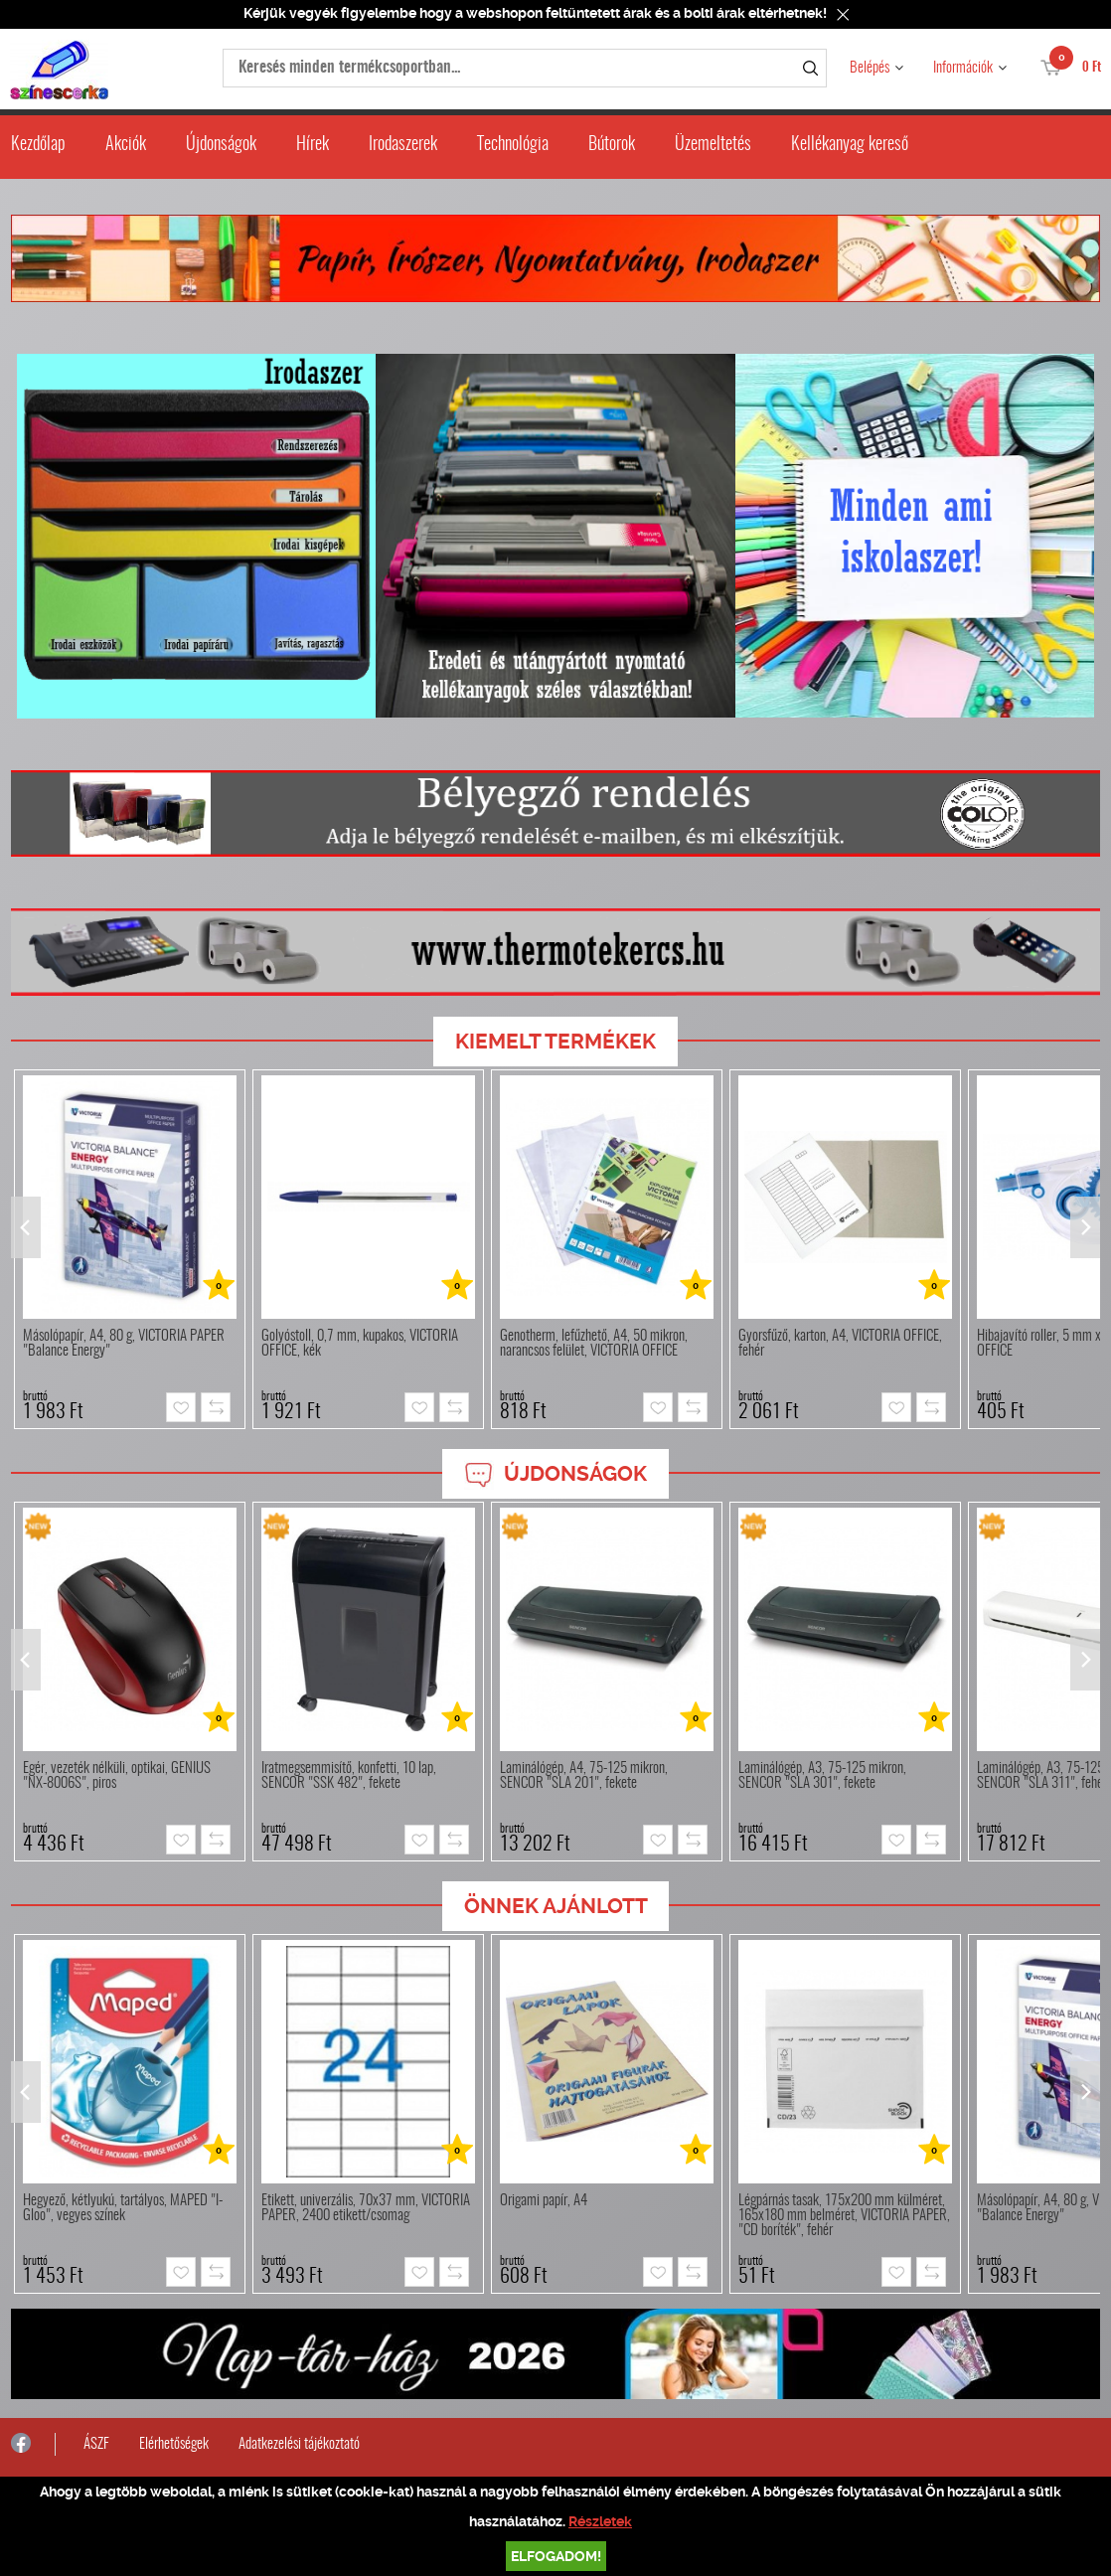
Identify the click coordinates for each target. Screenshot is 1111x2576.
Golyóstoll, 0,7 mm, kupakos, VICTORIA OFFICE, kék (359, 1344)
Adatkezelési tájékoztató (299, 2444)
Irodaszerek (403, 145)
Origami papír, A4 (543, 2200)
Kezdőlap (38, 145)
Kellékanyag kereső (849, 145)
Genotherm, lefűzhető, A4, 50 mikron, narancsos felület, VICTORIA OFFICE (594, 1344)
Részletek (600, 2521)
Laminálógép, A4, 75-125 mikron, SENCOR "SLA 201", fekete (584, 1776)
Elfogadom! (556, 2556)
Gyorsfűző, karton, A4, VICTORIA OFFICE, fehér (840, 1344)
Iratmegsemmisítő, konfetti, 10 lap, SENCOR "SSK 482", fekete (348, 1776)
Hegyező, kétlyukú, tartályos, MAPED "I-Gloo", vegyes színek (123, 2208)
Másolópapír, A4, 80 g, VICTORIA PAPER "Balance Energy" (124, 1344)
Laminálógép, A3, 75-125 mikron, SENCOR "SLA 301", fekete (822, 1776)
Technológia (513, 145)
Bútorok (611, 145)
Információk (963, 68)
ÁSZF (96, 2444)
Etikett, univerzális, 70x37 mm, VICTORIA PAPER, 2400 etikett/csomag (365, 2208)
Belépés (869, 68)
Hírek (312, 145)
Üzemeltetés (713, 145)
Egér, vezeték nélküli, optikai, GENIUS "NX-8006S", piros (117, 1776)
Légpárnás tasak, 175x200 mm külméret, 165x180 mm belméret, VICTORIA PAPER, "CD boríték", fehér (844, 2215)
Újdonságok (221, 145)
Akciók (125, 145)
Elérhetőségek (174, 2444)
